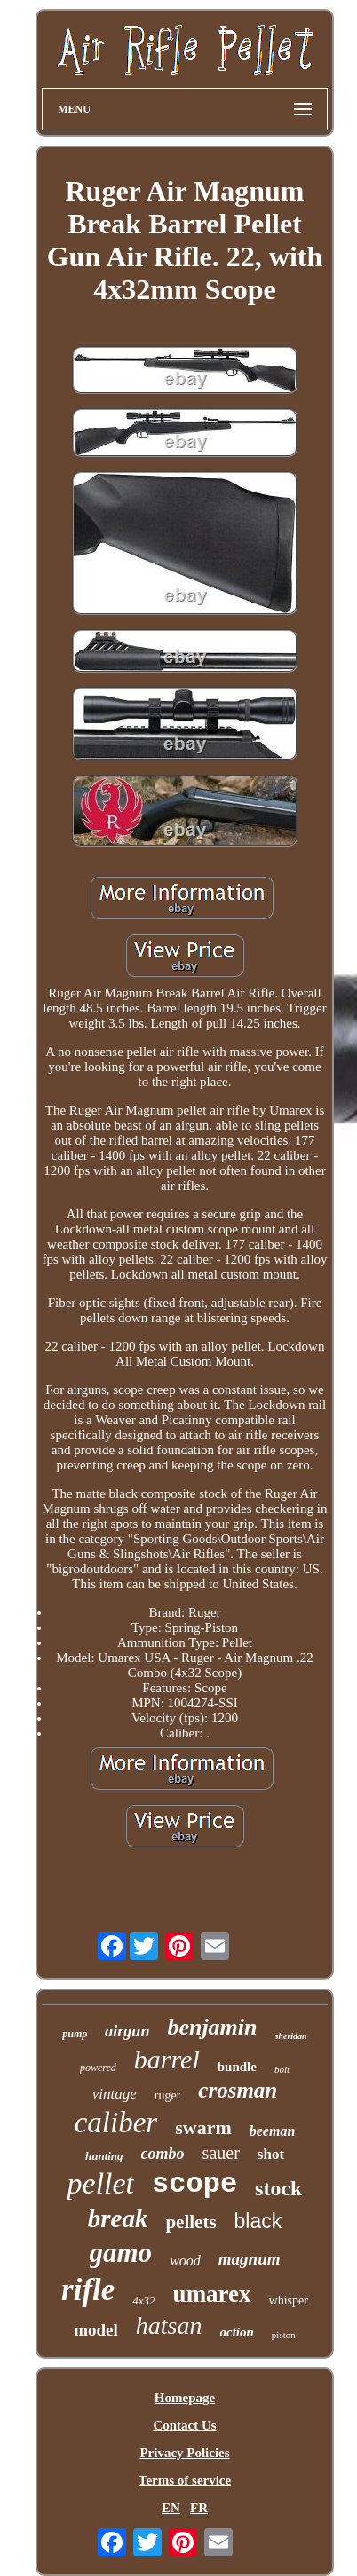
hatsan (169, 2325)
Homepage (185, 2398)
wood (185, 2260)
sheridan (291, 2036)
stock (278, 2188)
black (258, 2221)
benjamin (212, 2027)
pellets (190, 2222)
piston (284, 2334)
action (237, 2332)
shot (271, 2154)
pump (74, 2034)
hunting (104, 2155)
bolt (282, 2069)
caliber (116, 2123)
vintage (114, 2093)
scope (194, 2184)
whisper (288, 2300)
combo (163, 2153)
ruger (168, 2095)
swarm (203, 2127)
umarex (212, 2294)
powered (98, 2067)
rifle (88, 2290)
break (118, 2218)
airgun (127, 2031)
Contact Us (184, 2425)
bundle (237, 2067)
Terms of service (185, 2480)
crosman (237, 2090)
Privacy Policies (184, 2453)
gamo (121, 2252)
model (96, 2329)
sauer (221, 2152)
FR (199, 2508)
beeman (273, 2131)
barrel (167, 2059)
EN (171, 2508)
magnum (249, 2258)
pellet (101, 2183)
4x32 (143, 2300)
